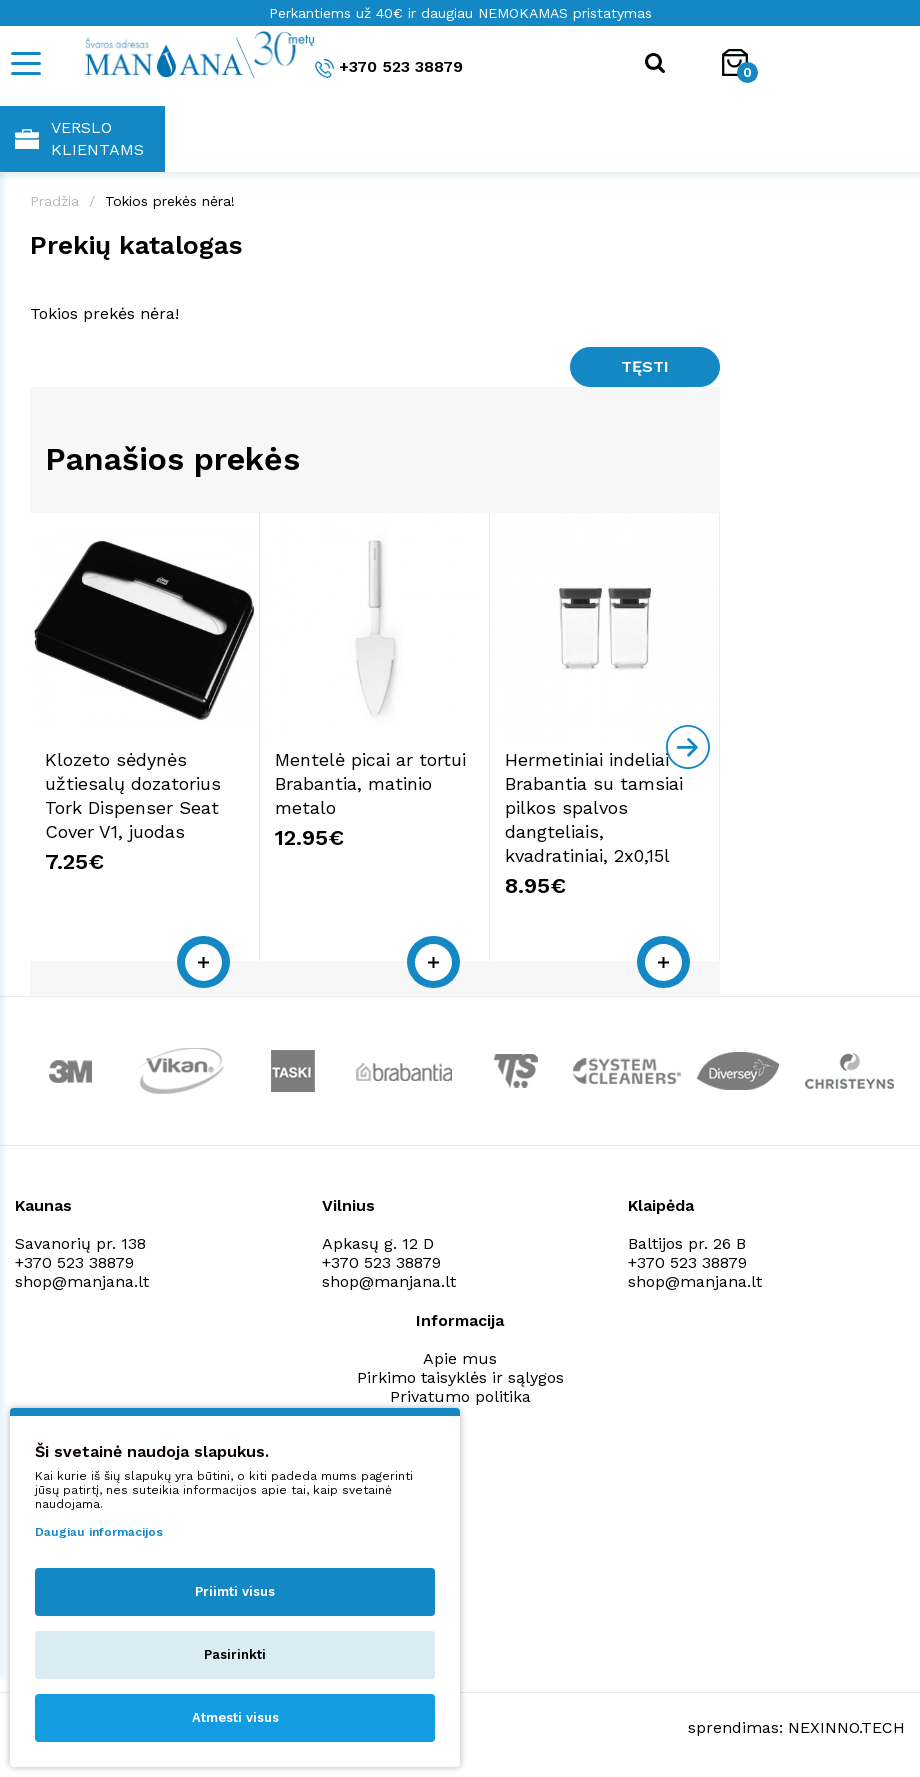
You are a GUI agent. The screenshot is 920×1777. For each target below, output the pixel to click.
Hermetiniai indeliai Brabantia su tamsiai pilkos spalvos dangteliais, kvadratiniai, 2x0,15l (594, 807)
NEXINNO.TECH (846, 1727)
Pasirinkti (235, 1654)
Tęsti (645, 366)
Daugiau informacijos (99, 1532)
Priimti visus (235, 1591)
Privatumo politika (460, 1396)
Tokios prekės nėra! (170, 201)
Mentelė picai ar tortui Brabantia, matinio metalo (370, 783)
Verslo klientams (79, 138)
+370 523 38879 (389, 67)
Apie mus (460, 1358)
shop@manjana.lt (82, 1281)
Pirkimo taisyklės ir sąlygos (460, 1377)
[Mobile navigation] (25, 63)
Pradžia (54, 201)
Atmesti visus (235, 1717)
